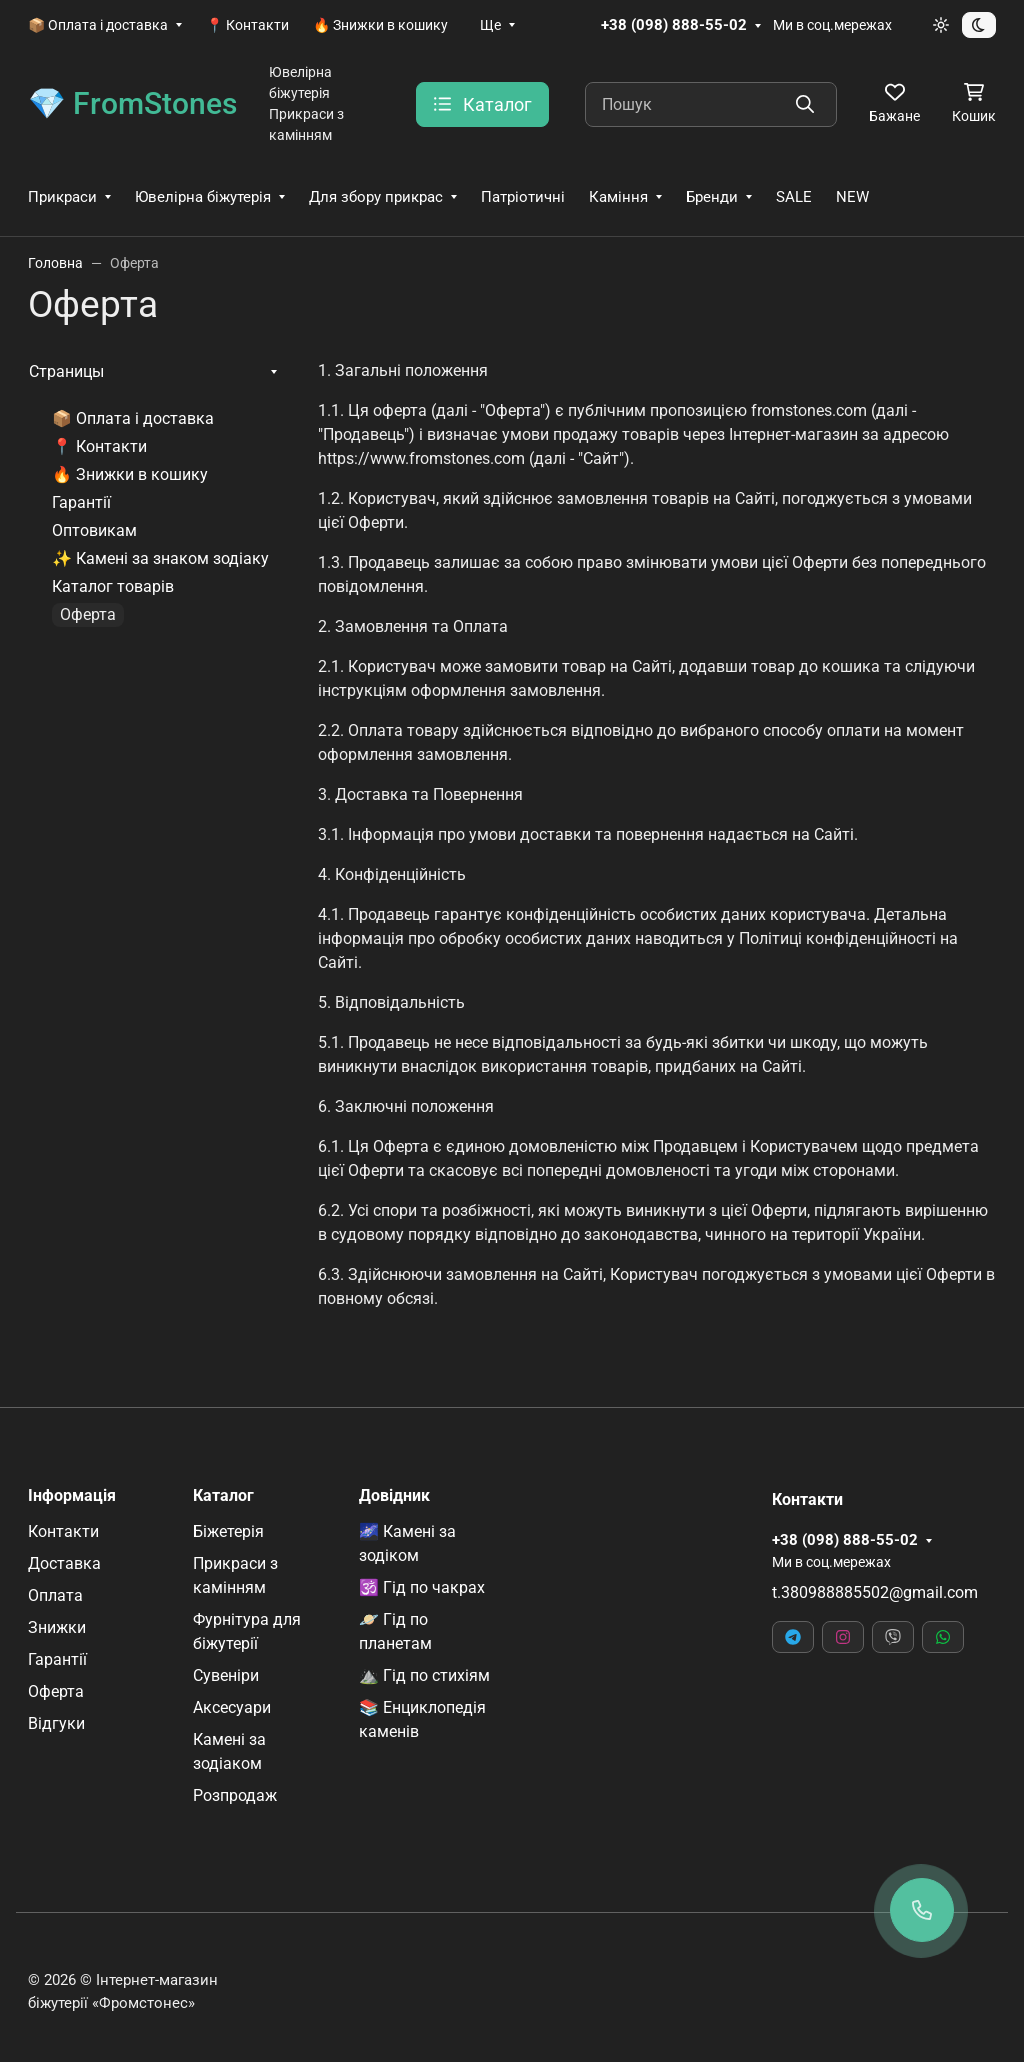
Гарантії (81, 502)
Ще (490, 25)
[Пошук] (711, 104)
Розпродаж (235, 1795)
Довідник (394, 1496)
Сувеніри (226, 1675)
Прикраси (62, 197)
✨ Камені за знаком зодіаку (160, 558)
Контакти (63, 1531)
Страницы (66, 371)
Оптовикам (94, 530)
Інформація (72, 1496)
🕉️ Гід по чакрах (422, 1587)
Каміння (618, 197)
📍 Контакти (247, 25)
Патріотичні (523, 197)
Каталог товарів (113, 586)
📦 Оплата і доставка (98, 25)
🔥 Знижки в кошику (380, 25)
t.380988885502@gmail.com (875, 1592)
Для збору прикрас (376, 197)
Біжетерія (228, 1531)
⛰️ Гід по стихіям (424, 1675)
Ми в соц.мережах (832, 25)
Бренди (712, 197)
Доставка (64, 1563)
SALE (794, 197)
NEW (852, 197)
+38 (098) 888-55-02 (674, 25)
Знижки (57, 1627)
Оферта (56, 1691)
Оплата (55, 1595)
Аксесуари (232, 1707)
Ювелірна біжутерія (203, 197)
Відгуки (56, 1723)
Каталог (223, 1496)
